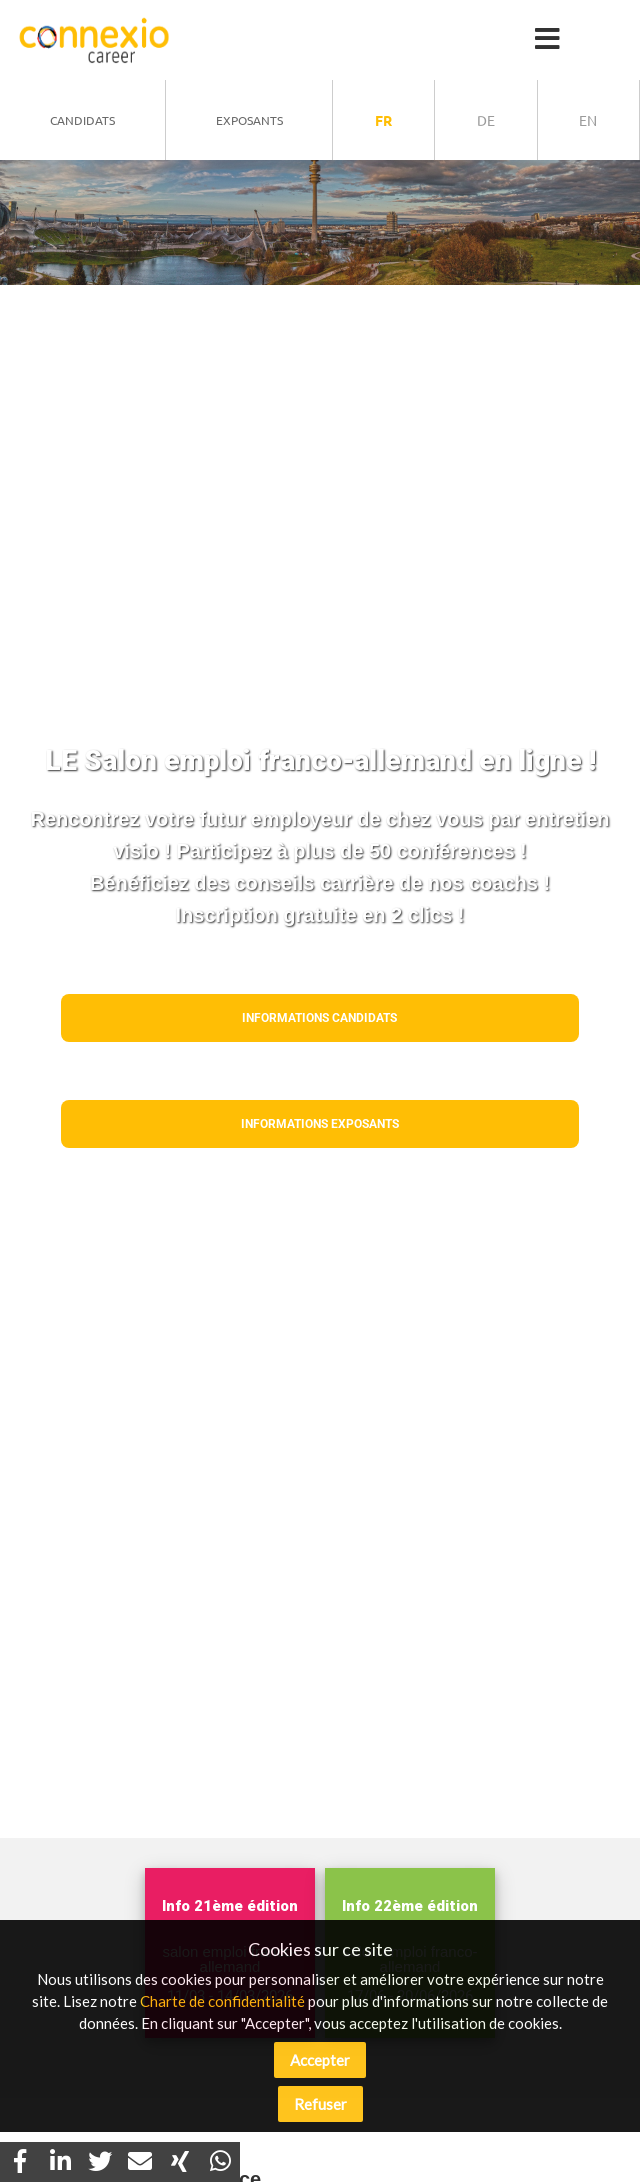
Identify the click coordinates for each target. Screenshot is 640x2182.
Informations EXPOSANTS (320, 1124)
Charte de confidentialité (222, 2001)
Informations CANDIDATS (319, 1018)
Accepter (320, 2060)
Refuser (320, 2104)
